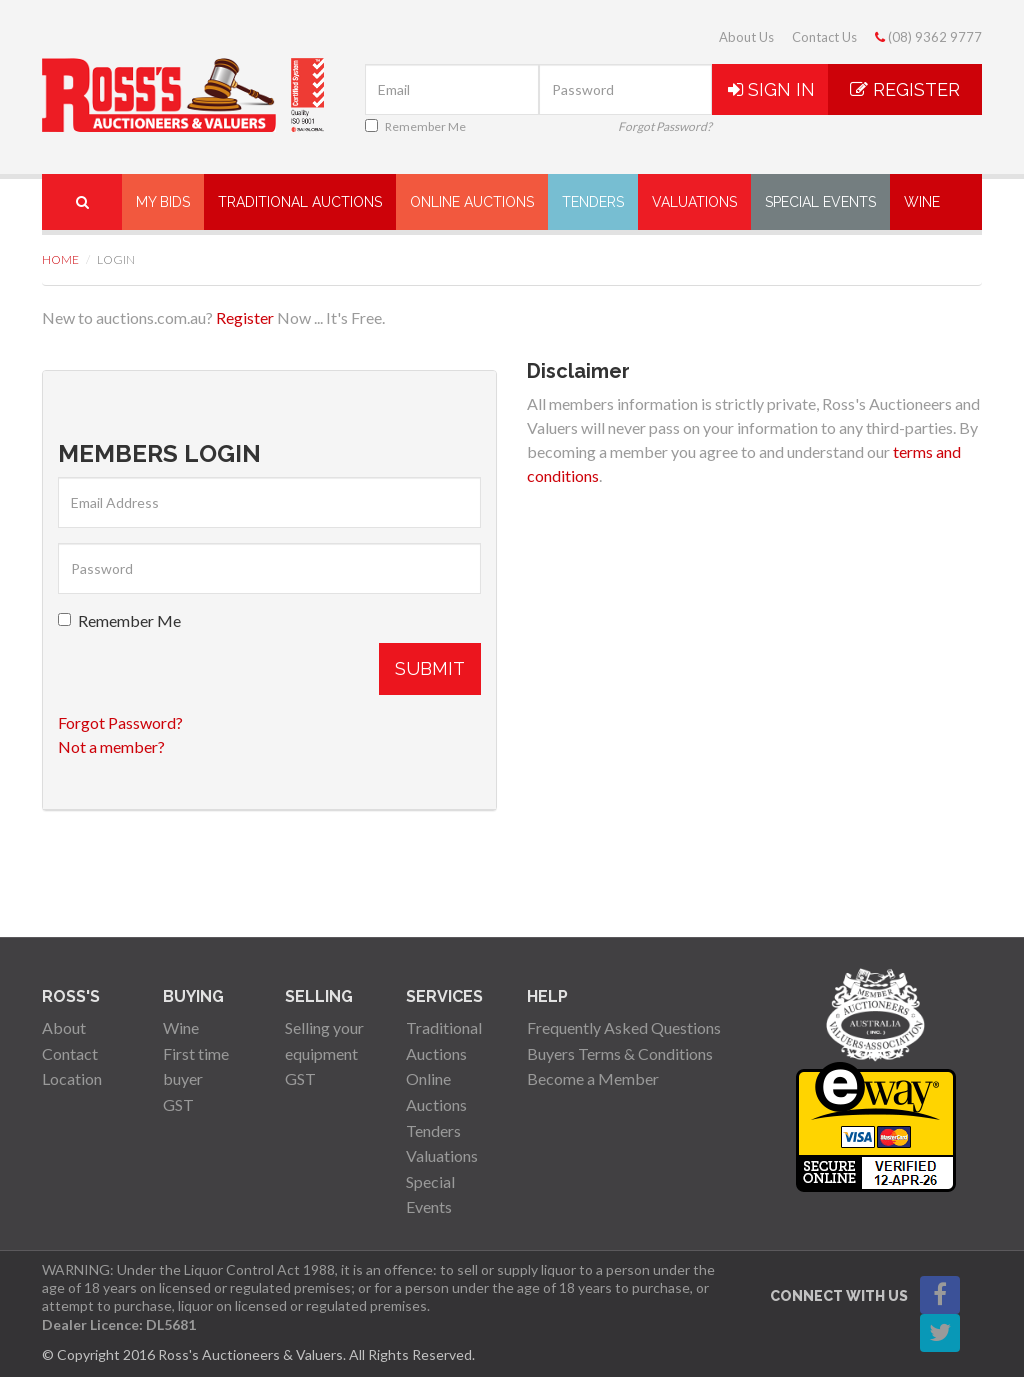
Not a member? (111, 746)
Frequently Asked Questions (624, 1027)
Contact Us (824, 37)
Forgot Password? (665, 126)
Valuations (694, 202)
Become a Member (593, 1078)
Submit (430, 668)
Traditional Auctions (300, 202)
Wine (922, 202)
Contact (70, 1053)
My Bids (163, 202)
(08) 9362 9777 (928, 37)
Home (60, 259)
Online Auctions (472, 202)
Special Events (820, 202)
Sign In (771, 89)
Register (905, 89)
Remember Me (415, 126)
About (64, 1027)
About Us (746, 37)
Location (72, 1078)
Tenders (593, 202)
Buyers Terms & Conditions (620, 1053)
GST (178, 1104)
